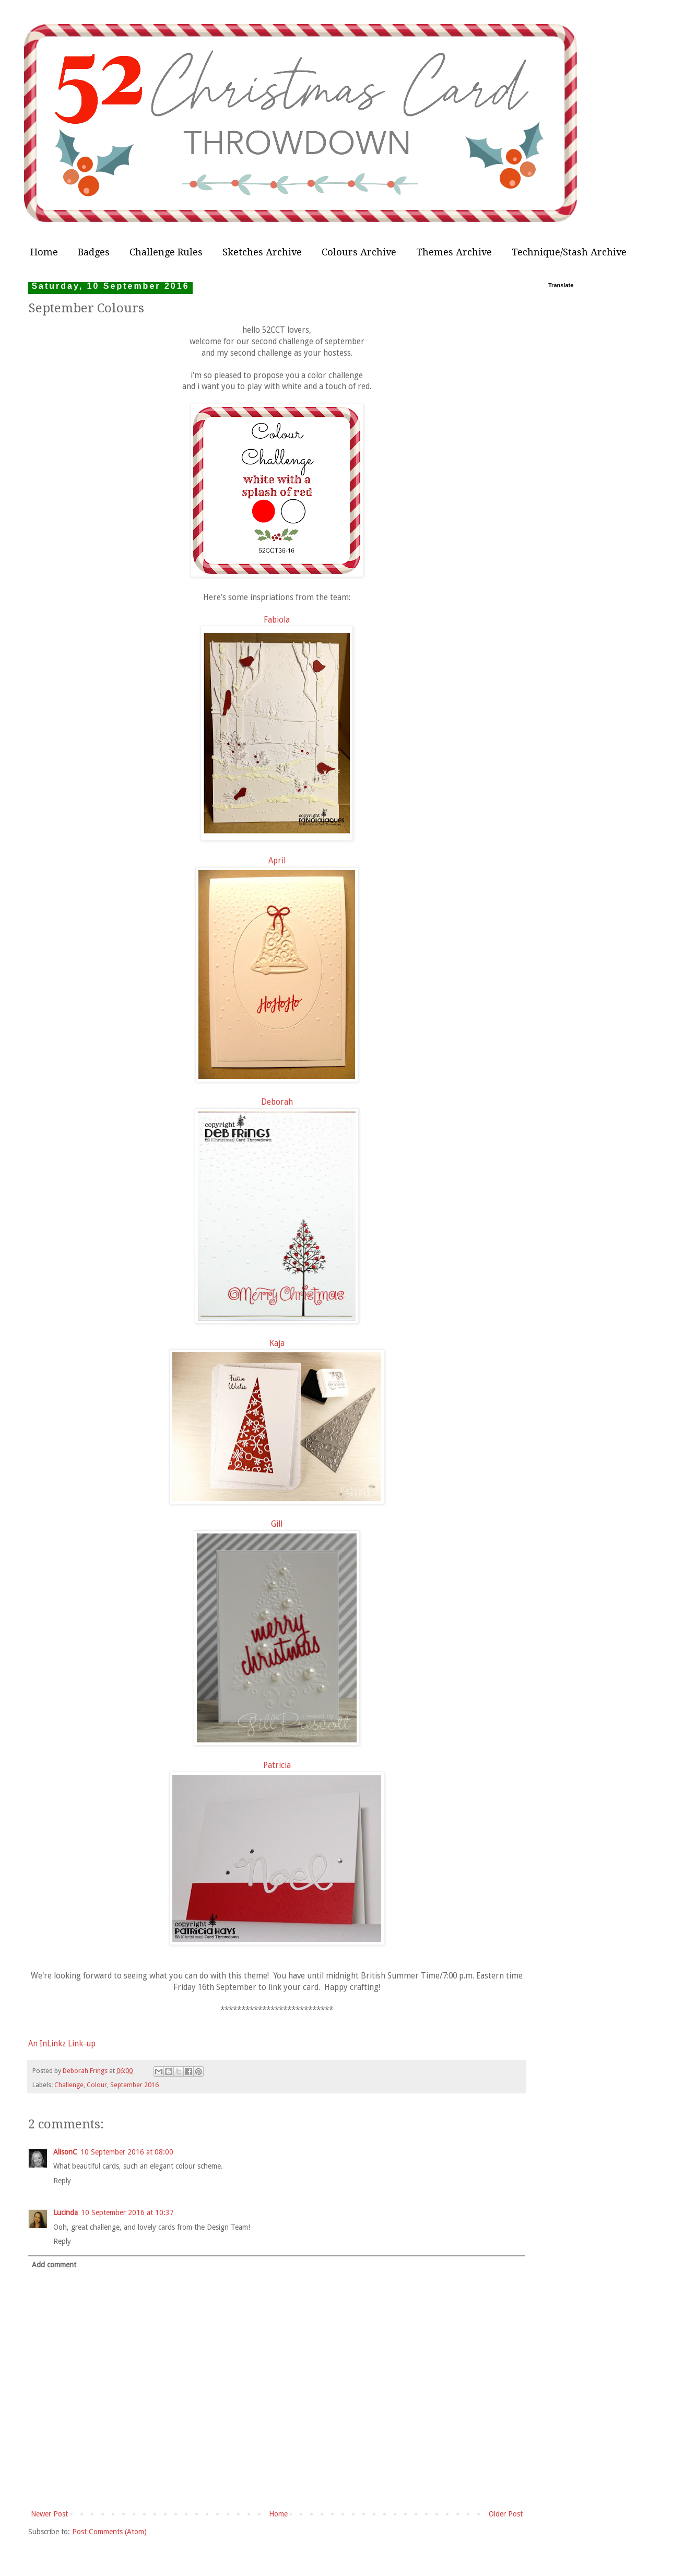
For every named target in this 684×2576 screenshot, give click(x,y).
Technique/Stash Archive (569, 252)
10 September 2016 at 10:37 (127, 2212)
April (277, 860)
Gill (276, 1524)
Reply (62, 2180)
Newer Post (49, 2514)
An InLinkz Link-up (62, 2043)
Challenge (69, 2085)
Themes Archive (454, 252)
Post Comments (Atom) (109, 2531)
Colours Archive (359, 252)
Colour (97, 2085)
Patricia (277, 1765)
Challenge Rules (166, 252)
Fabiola (277, 620)
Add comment (54, 2265)
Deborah (277, 1102)
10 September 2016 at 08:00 (126, 2152)
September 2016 (134, 2085)
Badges (94, 252)
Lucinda (65, 2212)
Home (44, 252)
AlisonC (65, 2152)
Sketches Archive (262, 252)
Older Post (506, 2514)
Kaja (277, 1343)
